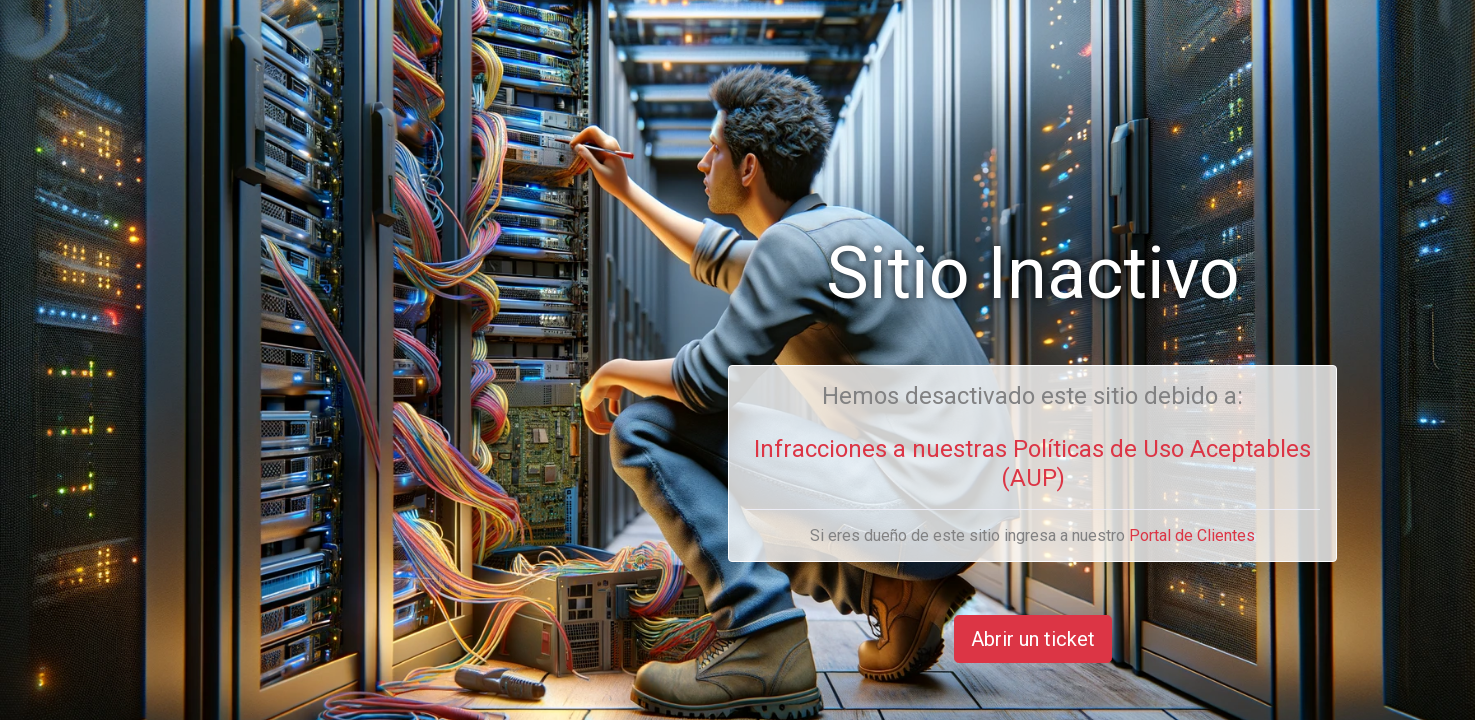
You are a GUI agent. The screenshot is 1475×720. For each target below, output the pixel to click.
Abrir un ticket (1033, 639)
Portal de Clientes (1192, 535)
